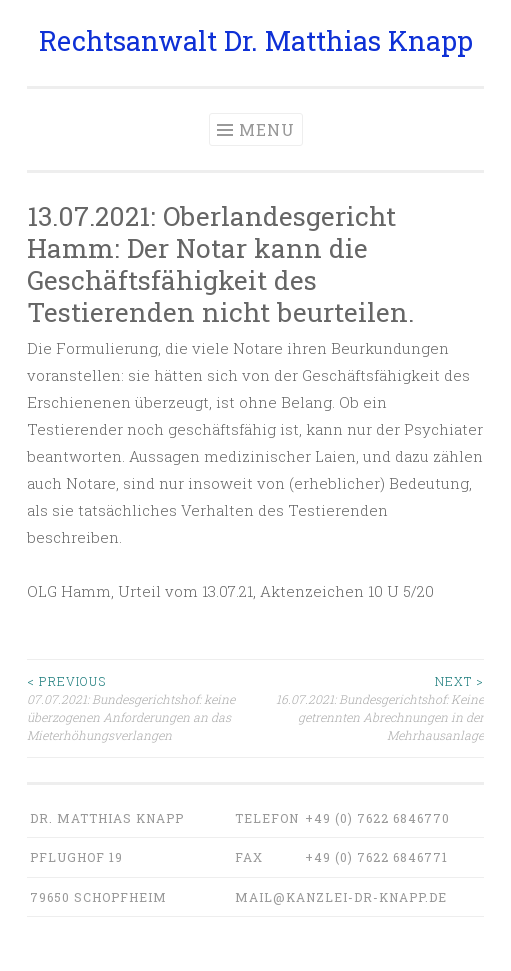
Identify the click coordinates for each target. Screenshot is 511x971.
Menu (267, 129)
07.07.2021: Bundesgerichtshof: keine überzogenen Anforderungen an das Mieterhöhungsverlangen (141, 708)
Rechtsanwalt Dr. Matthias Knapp (256, 40)
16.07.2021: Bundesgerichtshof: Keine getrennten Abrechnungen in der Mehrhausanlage (370, 708)
